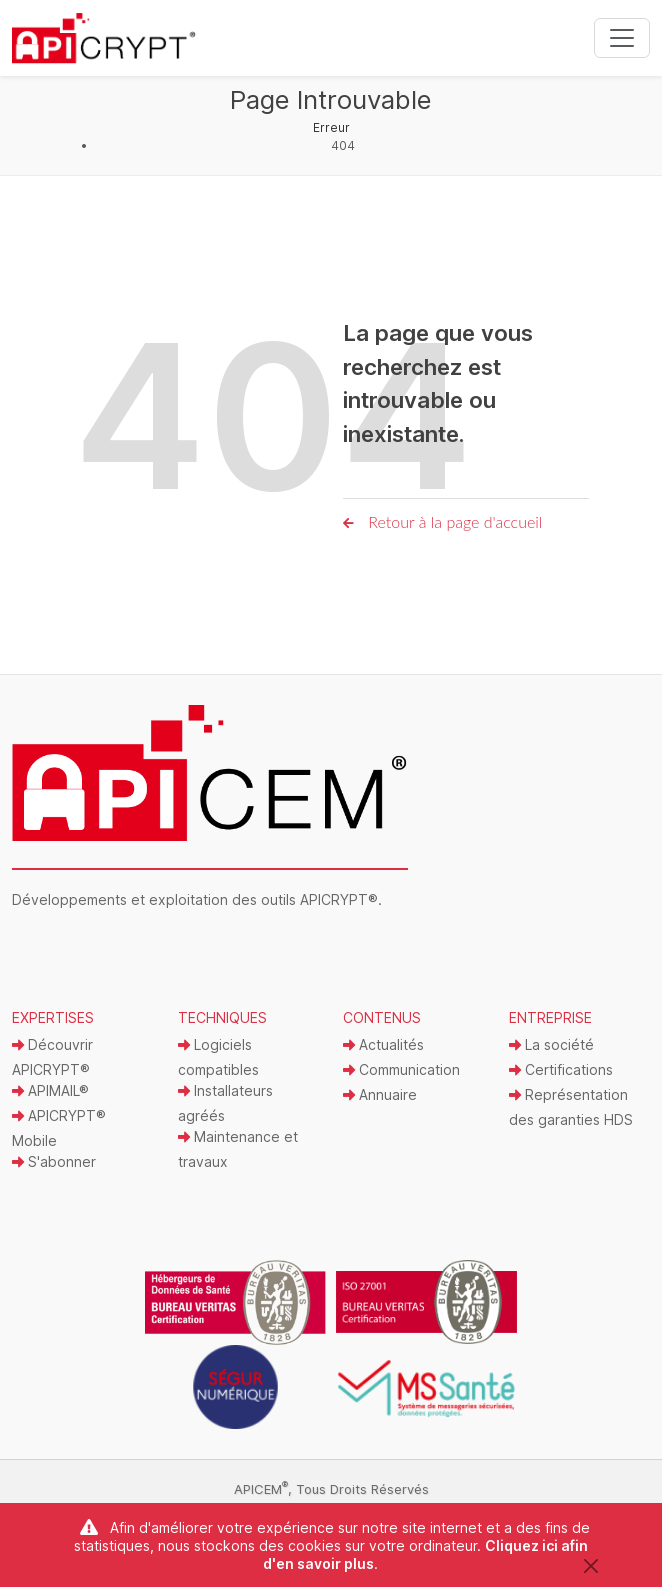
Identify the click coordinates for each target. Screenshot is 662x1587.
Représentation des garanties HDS (571, 1107)
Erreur (331, 127)
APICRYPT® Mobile (59, 1128)
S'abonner (54, 1161)
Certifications (561, 1069)
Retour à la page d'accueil (442, 521)
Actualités (383, 1044)
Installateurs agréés (225, 1103)
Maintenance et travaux (238, 1149)
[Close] (590, 1565)
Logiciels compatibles (218, 1057)
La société (551, 1044)
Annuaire (380, 1094)
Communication (401, 1069)
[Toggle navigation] (622, 38)
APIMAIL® (50, 1090)
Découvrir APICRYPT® (52, 1057)
